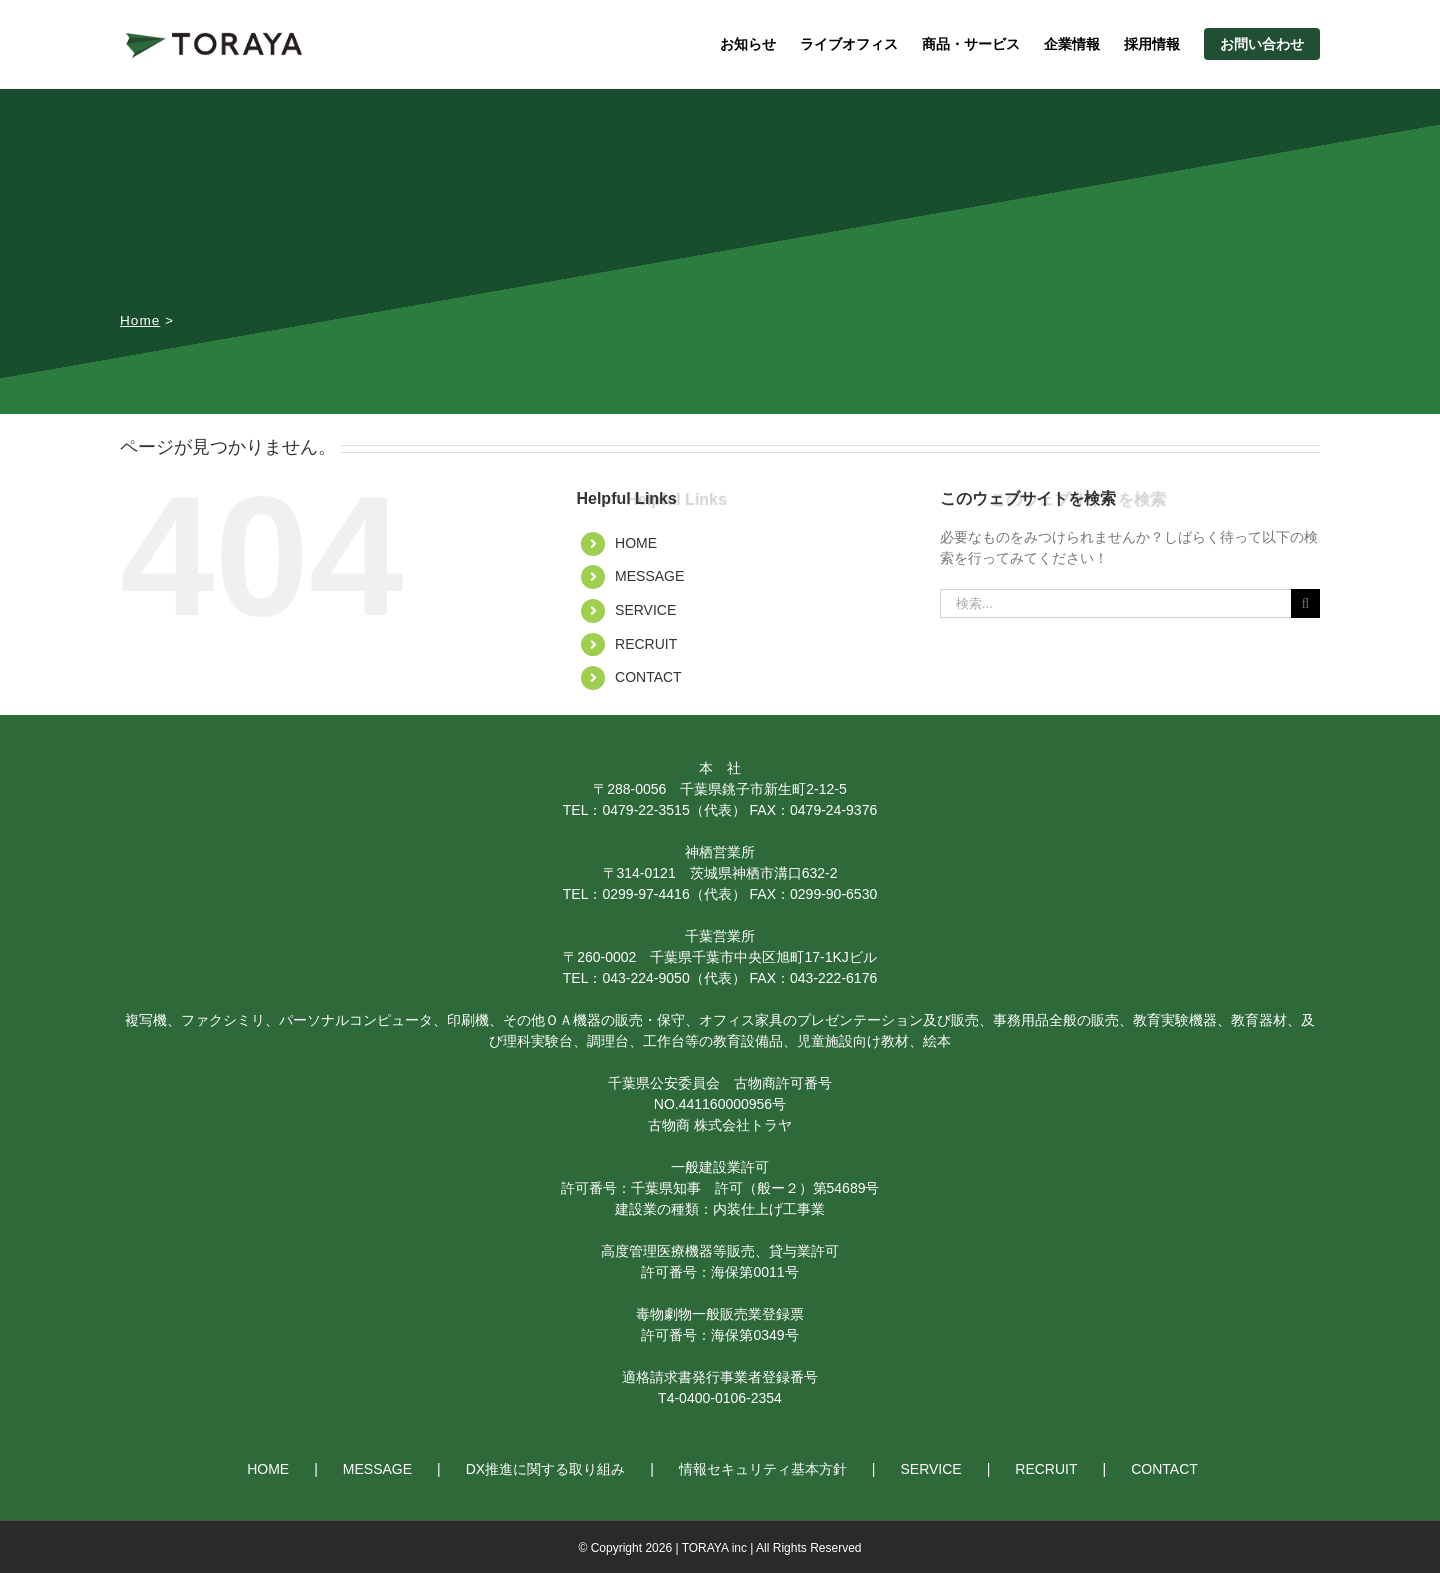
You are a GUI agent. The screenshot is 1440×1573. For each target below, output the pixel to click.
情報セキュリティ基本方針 (763, 1469)
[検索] (1305, 603)
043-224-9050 (645, 978)
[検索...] (1115, 603)
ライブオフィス (849, 44)
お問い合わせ (1262, 44)
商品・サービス (971, 44)
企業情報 (1072, 44)
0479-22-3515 (645, 810)
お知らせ (748, 44)
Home (140, 320)
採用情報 (1152, 44)
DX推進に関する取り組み (545, 1469)
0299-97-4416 (645, 894)
